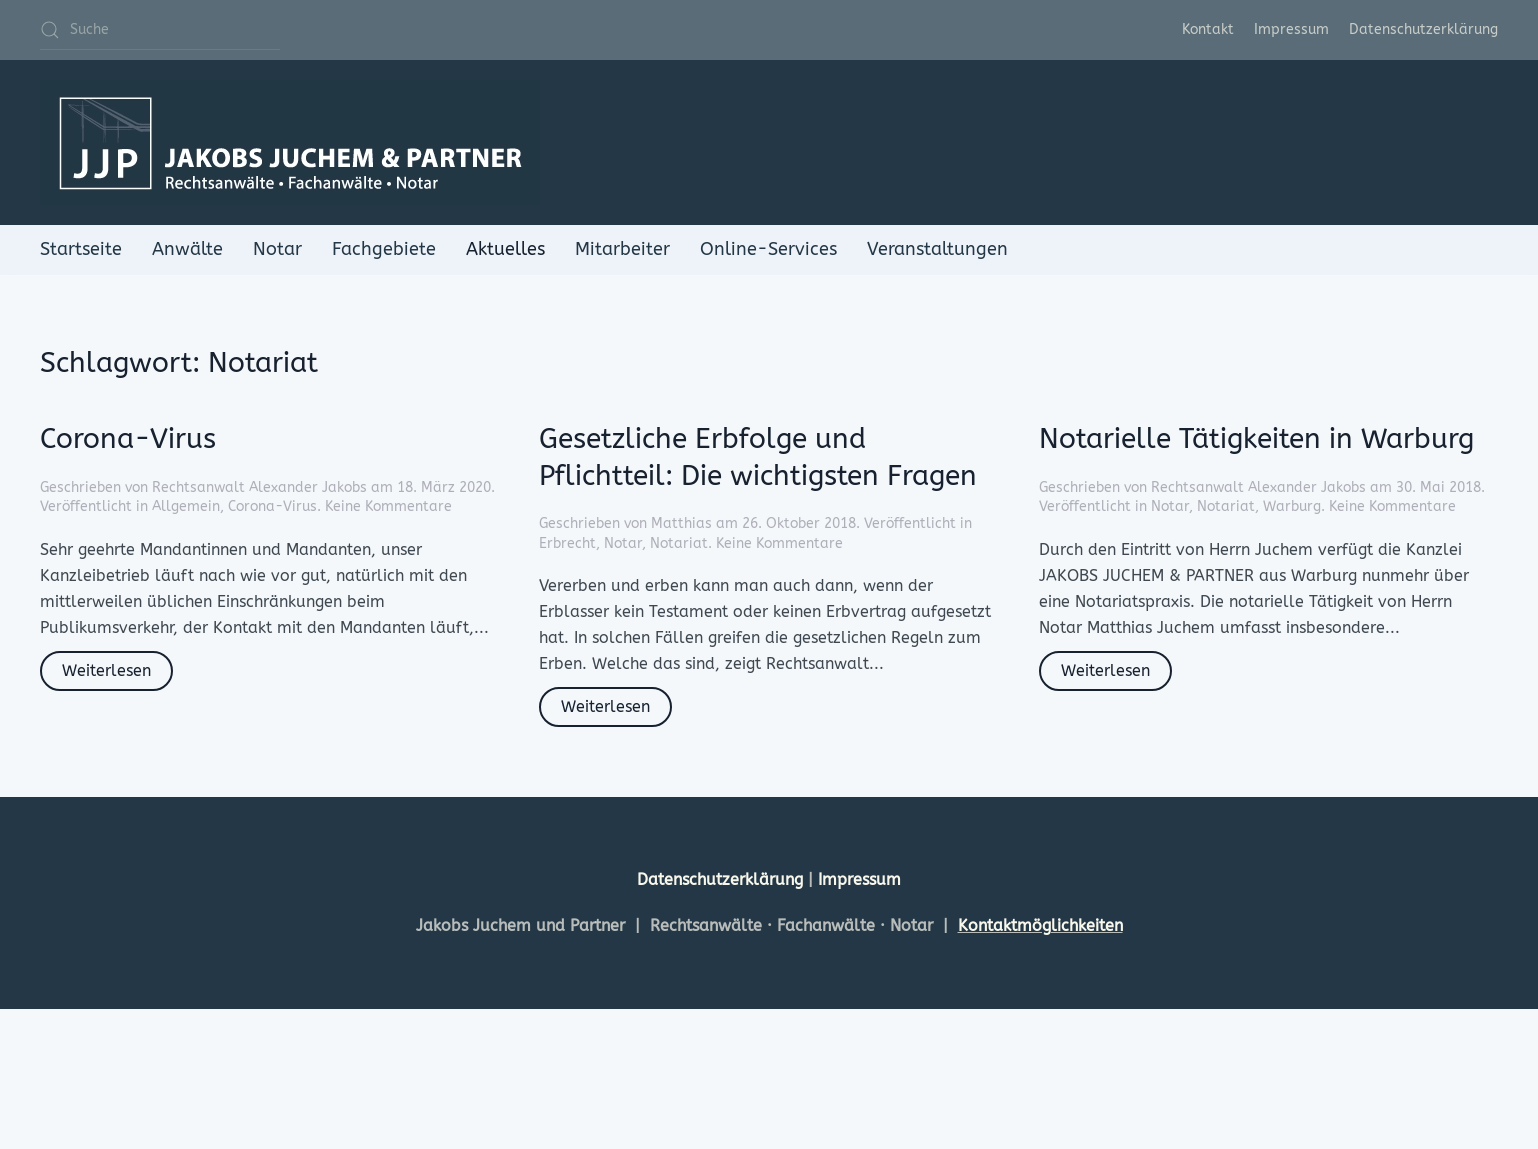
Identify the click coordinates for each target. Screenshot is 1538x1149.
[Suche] (160, 30)
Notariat (679, 543)
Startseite (81, 249)
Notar (277, 249)
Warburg (1292, 506)
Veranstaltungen (937, 249)
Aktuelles (505, 249)
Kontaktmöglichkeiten (1040, 925)
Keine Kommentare (388, 506)
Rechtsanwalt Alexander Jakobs (259, 487)
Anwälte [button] (187, 249)
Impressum (1291, 29)
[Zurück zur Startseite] (290, 142)
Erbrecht (567, 543)
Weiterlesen (106, 670)
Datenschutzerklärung (1423, 29)
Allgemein (186, 506)
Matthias (681, 523)
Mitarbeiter (622, 249)
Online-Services (768, 249)
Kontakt (1208, 29)
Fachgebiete (384, 249)
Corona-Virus (128, 438)
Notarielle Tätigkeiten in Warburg (1256, 438)
